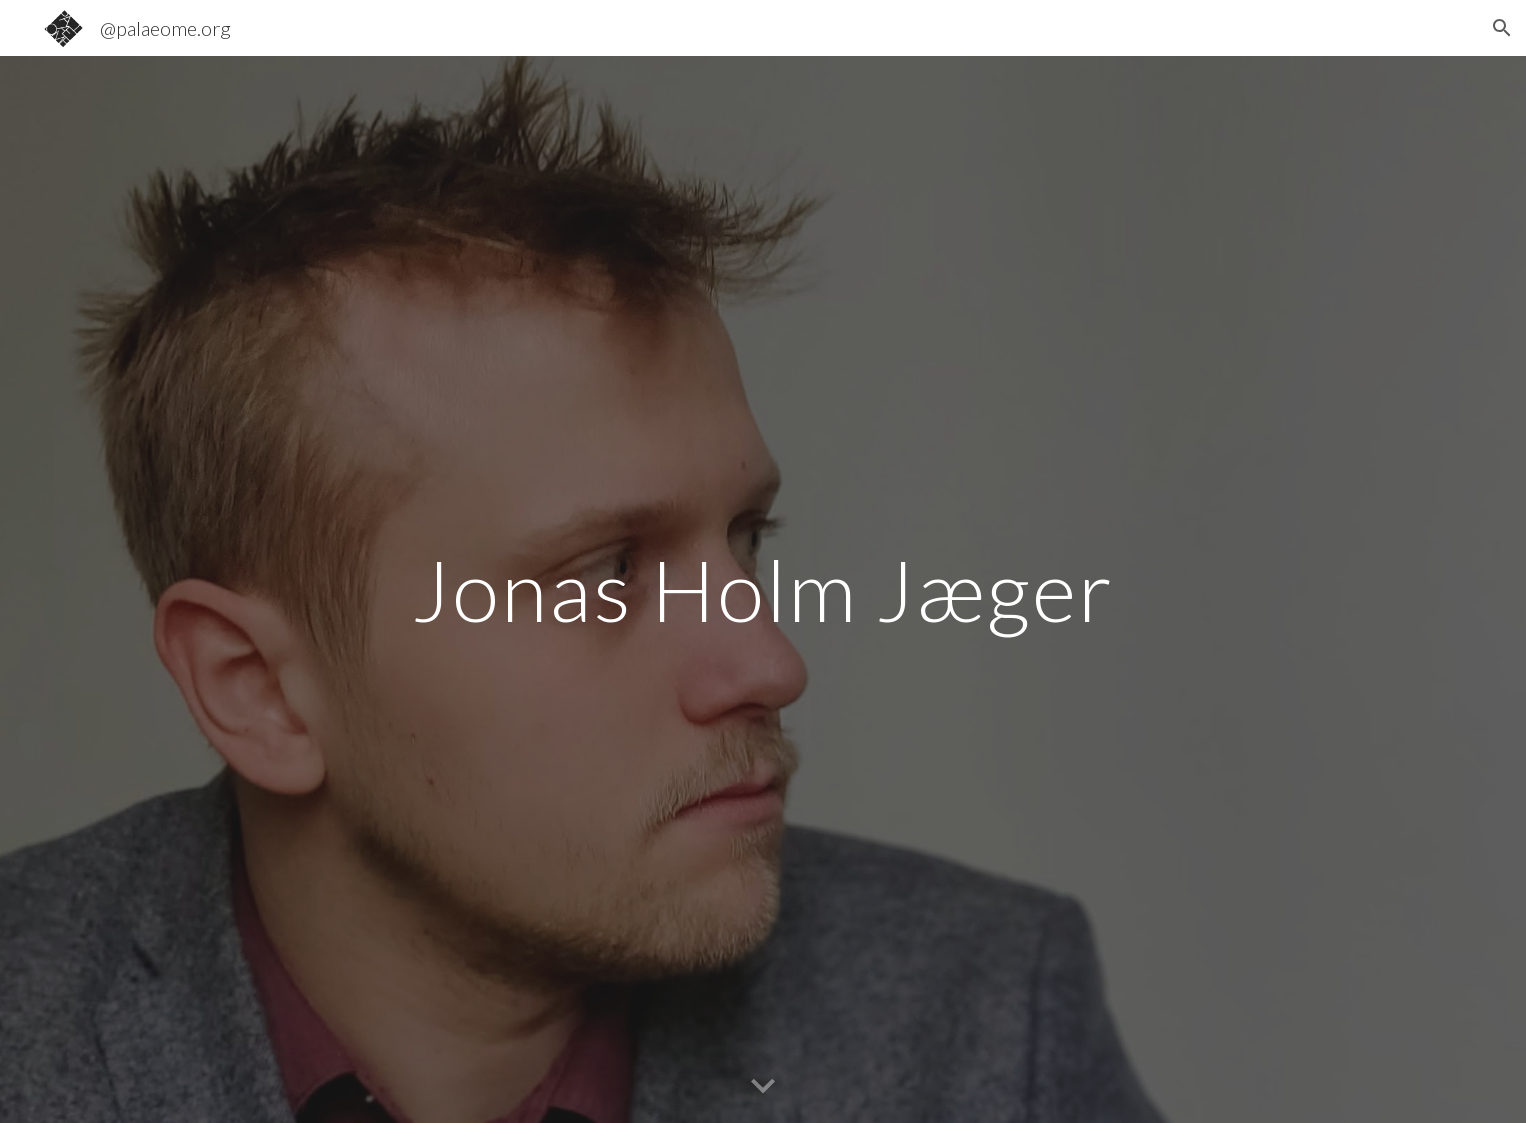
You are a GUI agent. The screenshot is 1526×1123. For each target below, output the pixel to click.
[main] (763, 589)
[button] (1502, 28)
